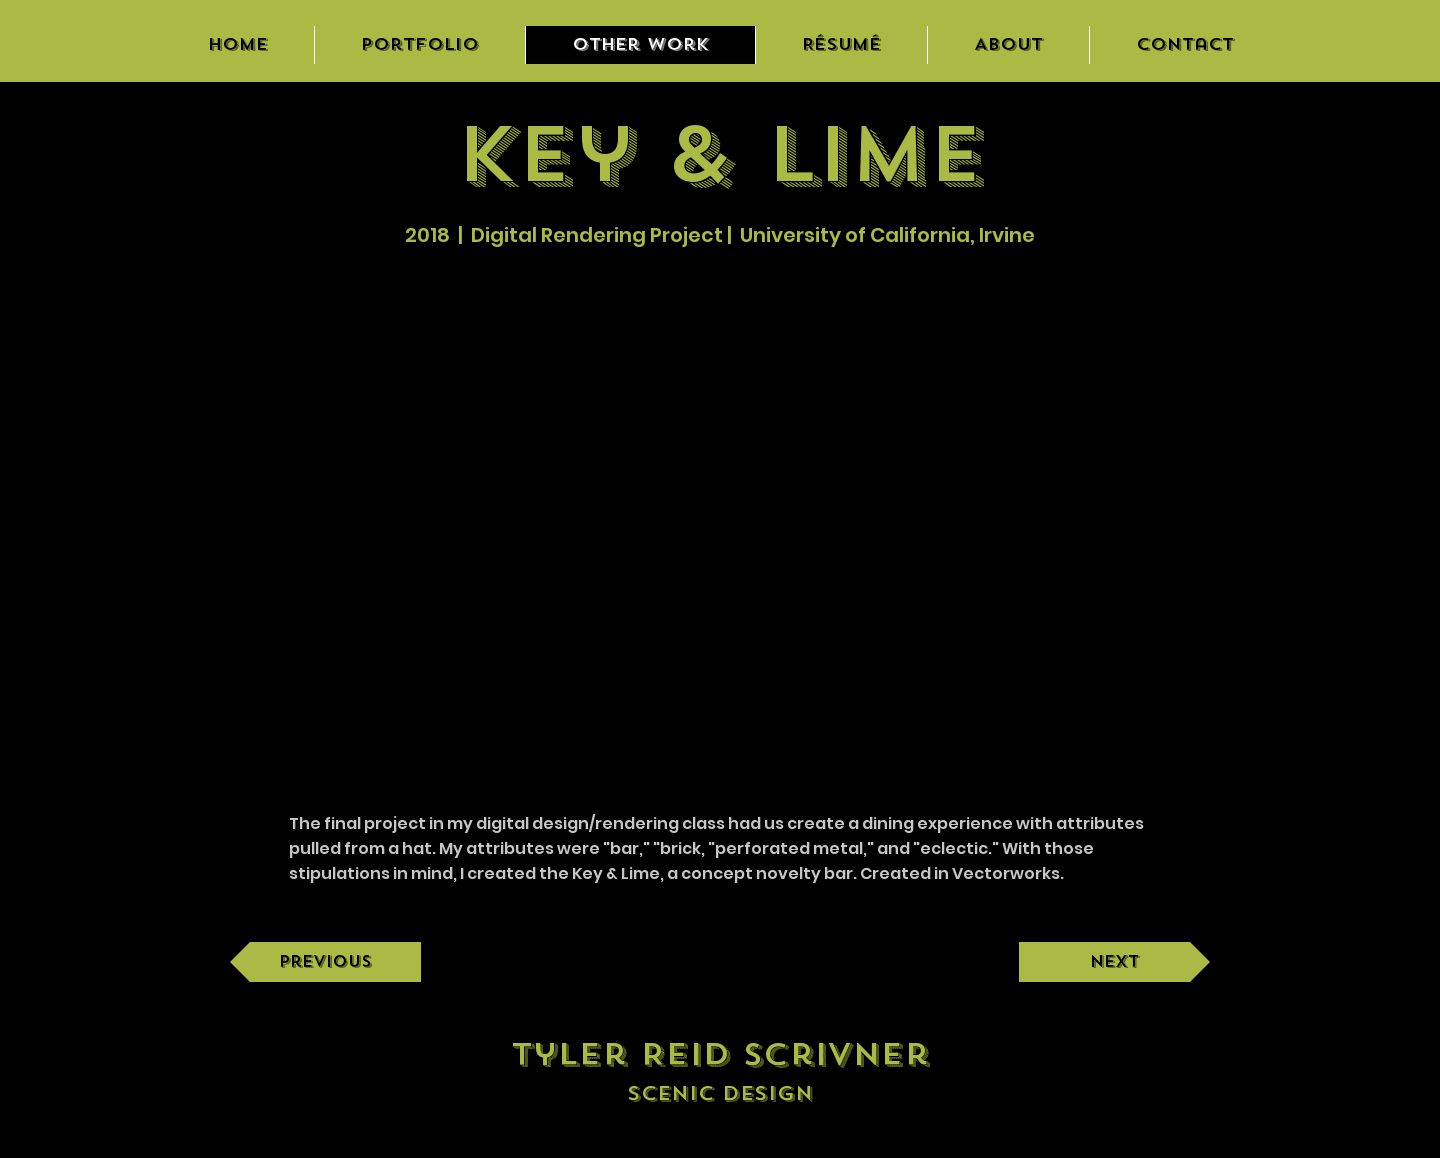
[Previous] (325, 962)
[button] (720, 518)
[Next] (1114, 962)
